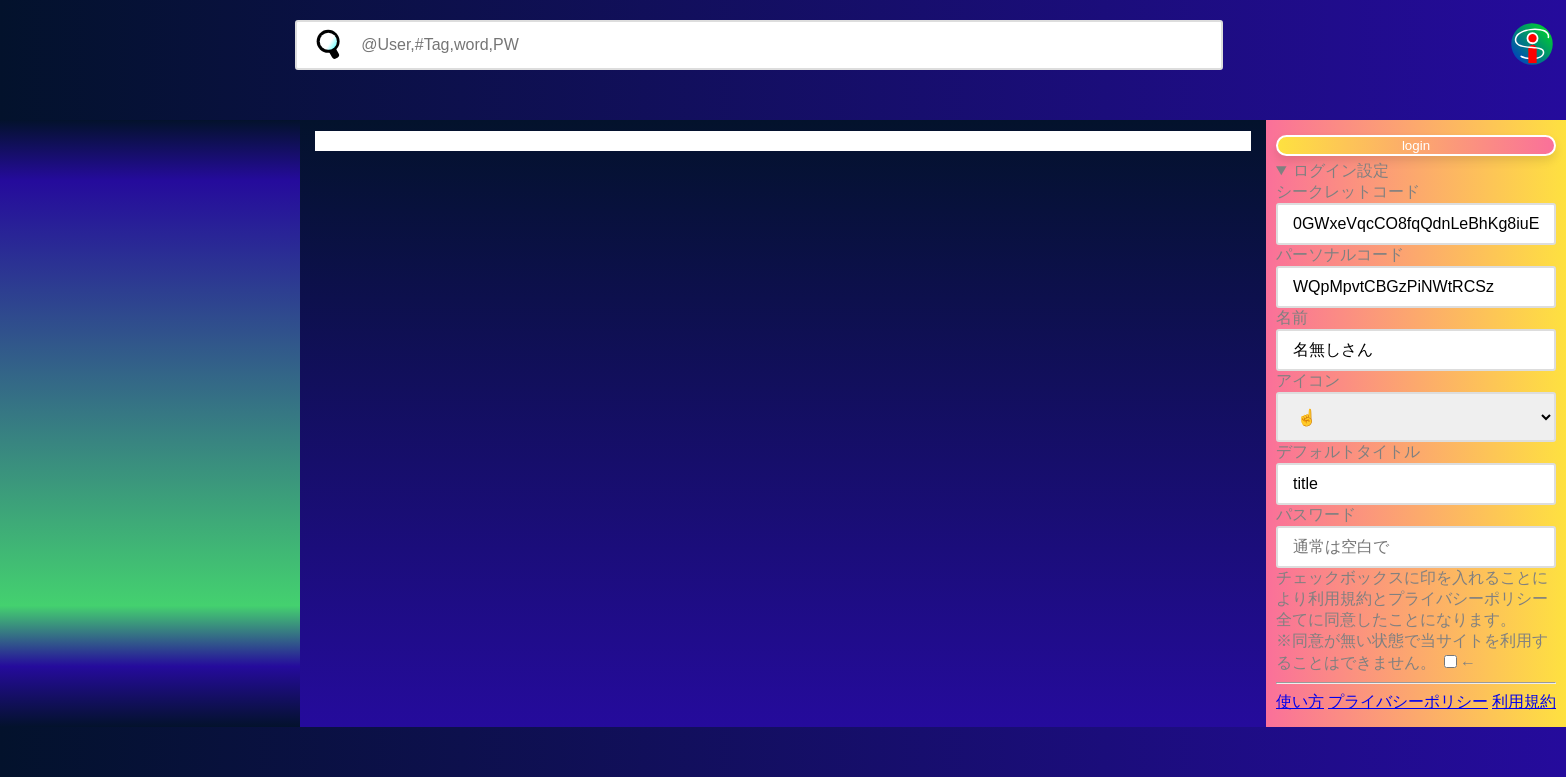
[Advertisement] (783, 95)
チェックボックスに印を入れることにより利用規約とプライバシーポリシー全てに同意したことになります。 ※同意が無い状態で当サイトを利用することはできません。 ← (1412, 620)
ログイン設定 (1341, 170)
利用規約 (1524, 701)
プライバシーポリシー (1408, 701)
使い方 (1300, 701)
